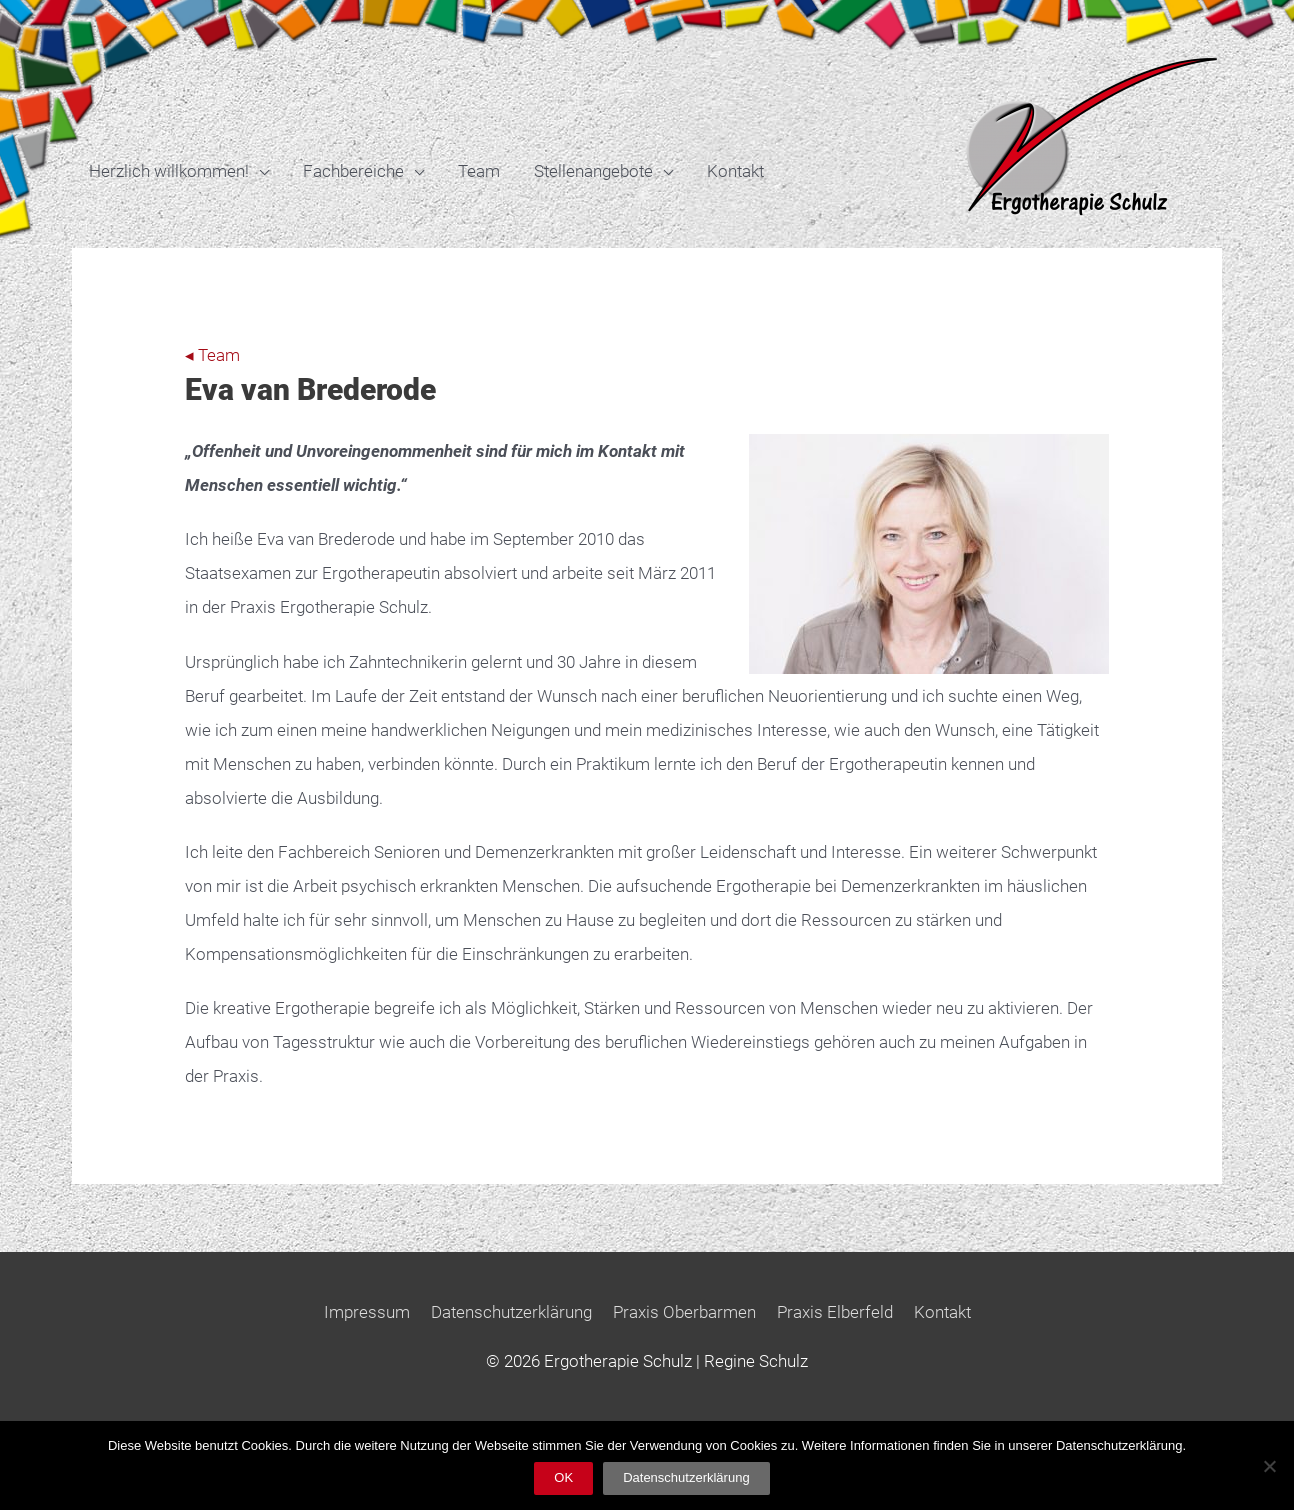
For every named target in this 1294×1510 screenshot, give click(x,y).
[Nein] (1269, 1466)
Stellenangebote (593, 171)
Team (479, 171)
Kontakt (735, 171)
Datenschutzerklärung (511, 1312)
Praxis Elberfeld (835, 1312)
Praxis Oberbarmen (684, 1312)
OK (563, 1477)
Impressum (367, 1312)
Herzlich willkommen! (169, 171)
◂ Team (212, 355)
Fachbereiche (353, 171)
